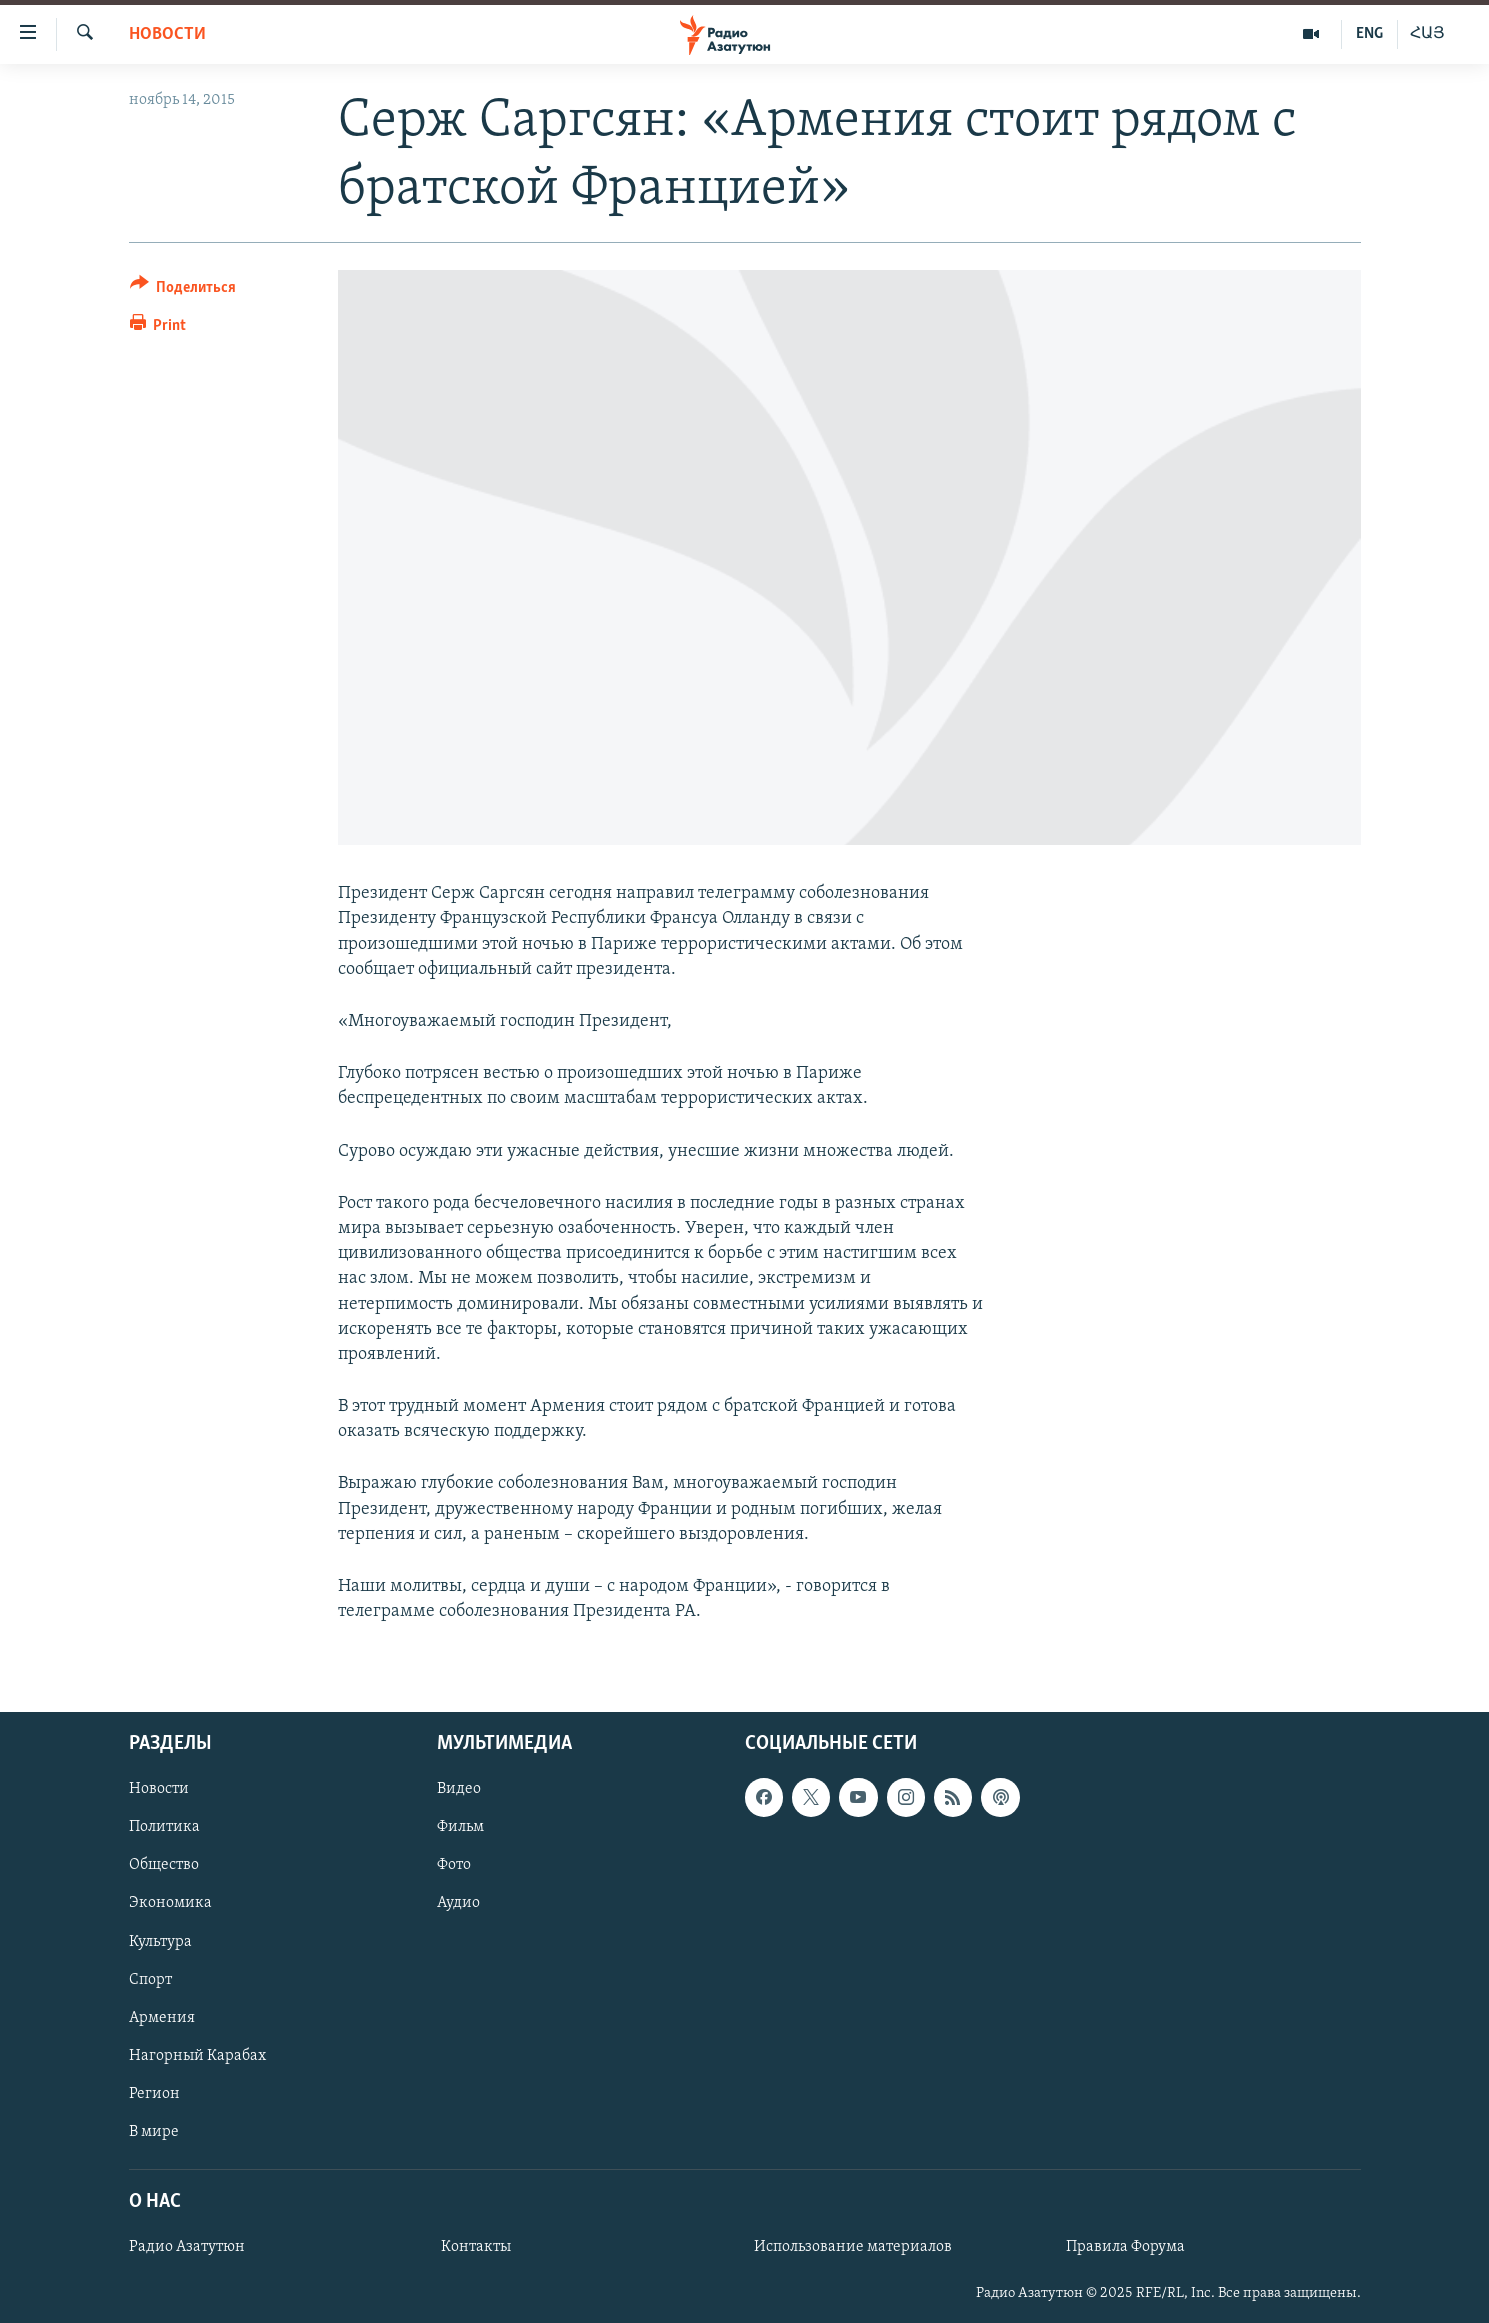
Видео (459, 1790)
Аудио (458, 1904)
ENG (1369, 34)
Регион (154, 2094)
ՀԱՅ (1427, 34)
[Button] (183, 290)
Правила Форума (1125, 2248)
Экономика (170, 1904)
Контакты (476, 2248)
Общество (164, 1866)
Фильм (460, 1828)
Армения (162, 2018)
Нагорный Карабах (197, 2056)
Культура (160, 1942)
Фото (454, 1866)
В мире (154, 2132)
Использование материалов (853, 2248)
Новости (167, 34)
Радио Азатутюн (187, 2248)
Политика (164, 1828)
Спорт (150, 1980)
